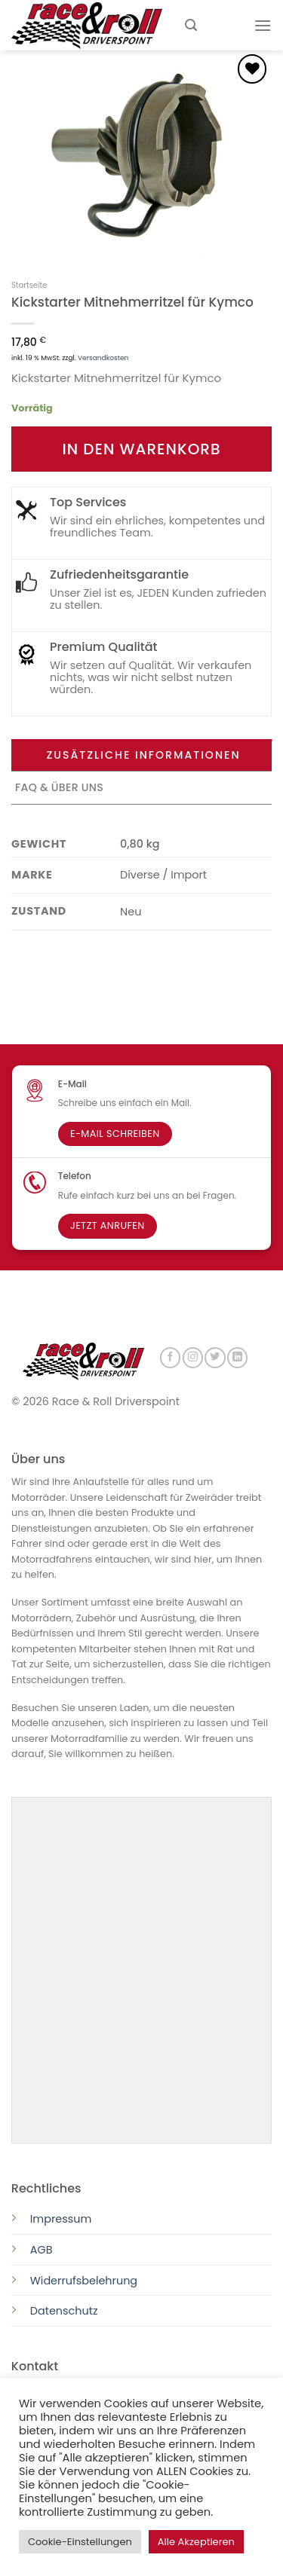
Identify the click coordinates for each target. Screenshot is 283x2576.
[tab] (141, 755)
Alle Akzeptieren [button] (196, 2542)
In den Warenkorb (141, 449)
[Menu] (263, 25)
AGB (41, 2248)
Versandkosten (103, 357)
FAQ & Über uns (59, 787)
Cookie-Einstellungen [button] (80, 2542)
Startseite (29, 285)
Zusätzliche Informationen (143, 754)
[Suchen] (191, 25)
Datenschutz (65, 2309)
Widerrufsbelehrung (83, 2279)
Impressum (60, 2217)
